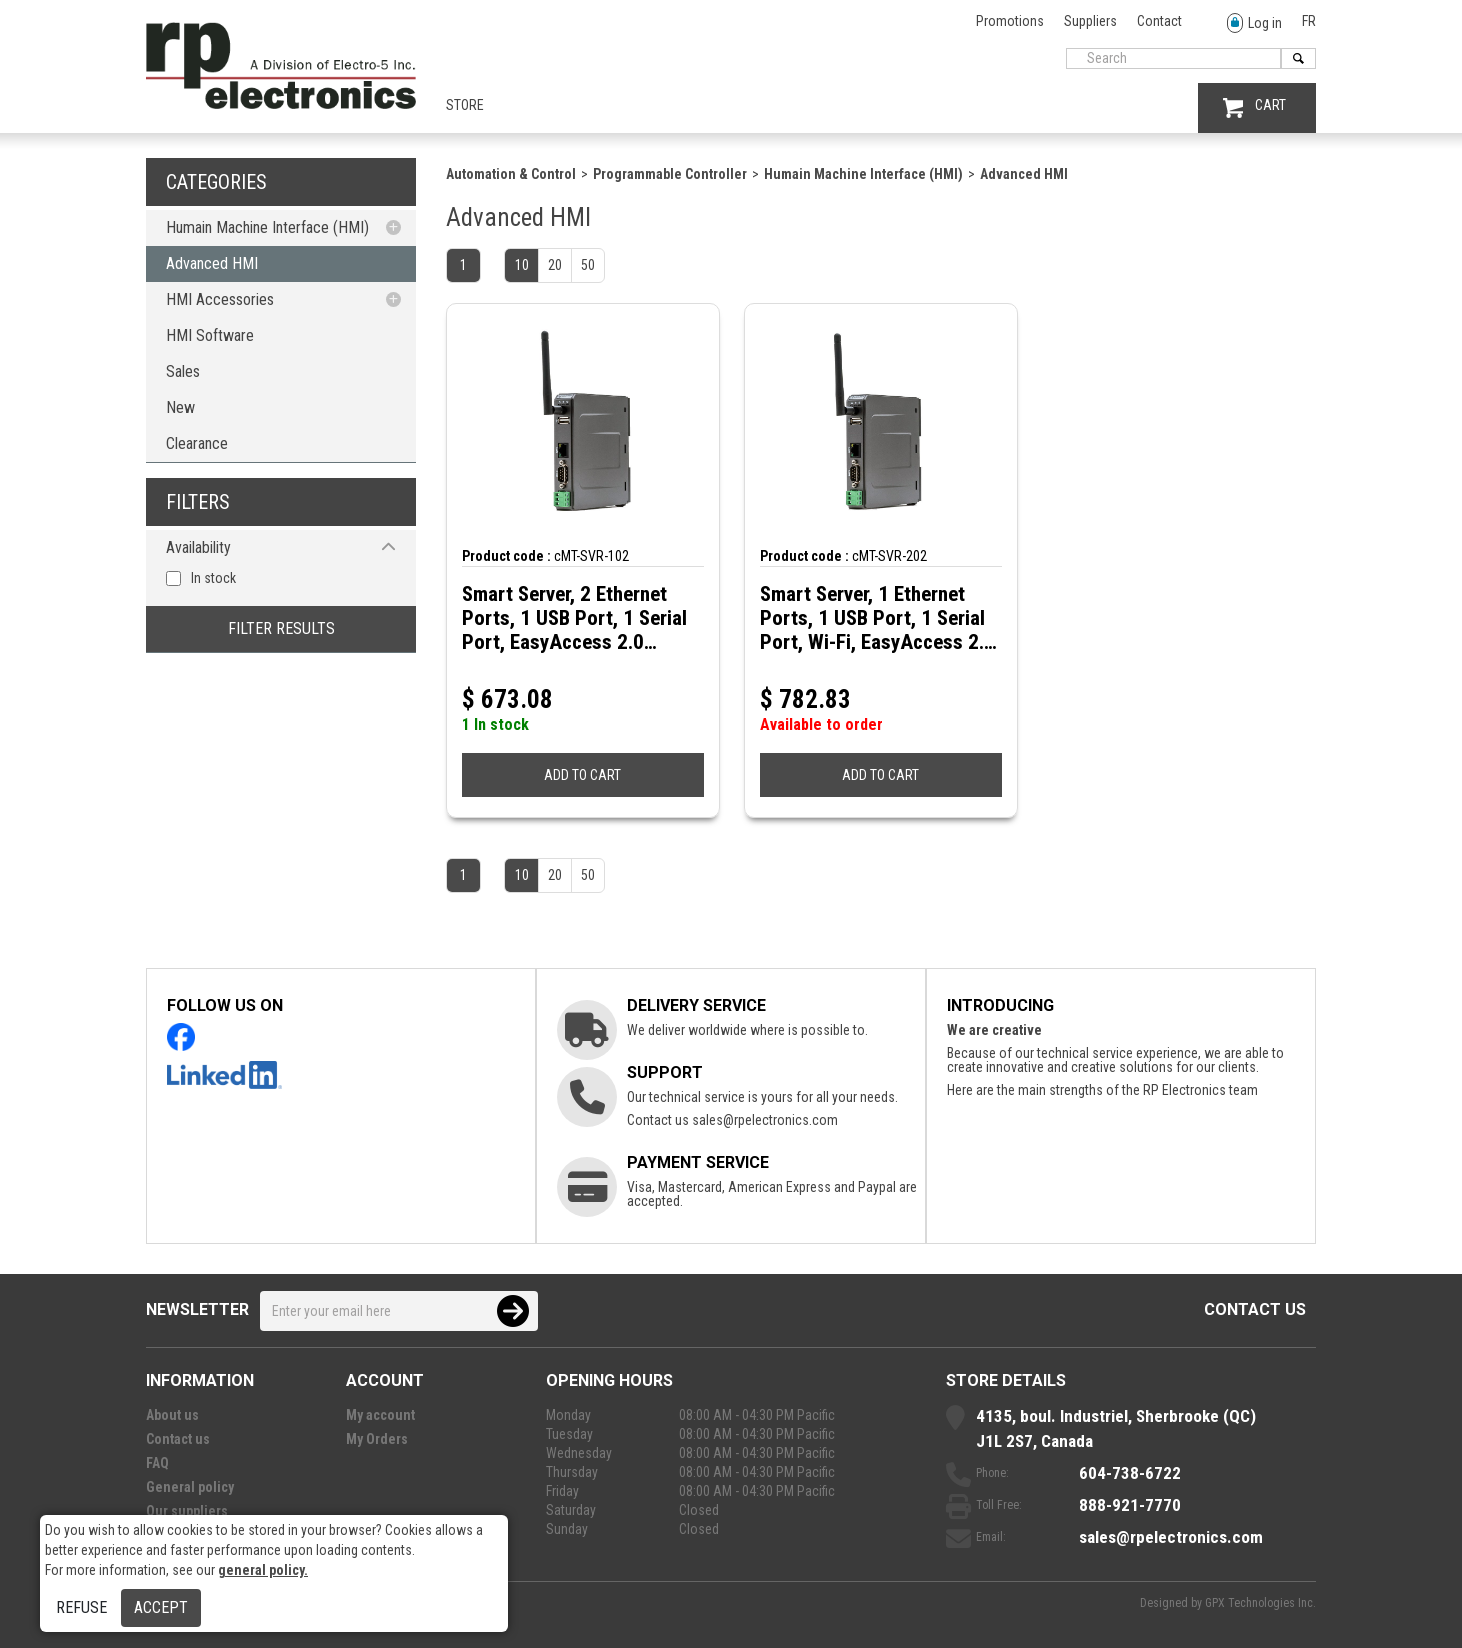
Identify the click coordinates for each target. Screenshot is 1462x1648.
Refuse (81, 1607)
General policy (190, 1487)
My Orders (377, 1439)
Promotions (1010, 21)
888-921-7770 (1130, 1505)
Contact (1159, 21)
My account (380, 1415)
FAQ (157, 1463)
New (180, 407)
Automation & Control (511, 174)
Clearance (197, 443)
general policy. (263, 1570)
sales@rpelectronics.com (765, 1120)
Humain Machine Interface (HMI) (267, 227)
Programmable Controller (670, 174)
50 (588, 265)
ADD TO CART (582, 775)
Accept (161, 1607)
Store (465, 105)
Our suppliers (187, 1511)
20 (555, 265)
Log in (1254, 23)
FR (1309, 21)
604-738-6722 (1130, 1473)
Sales (183, 371)
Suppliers (1090, 21)
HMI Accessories (220, 299)
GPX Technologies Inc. (1260, 1603)
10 (522, 265)
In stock (213, 578)
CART (1254, 107)
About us (172, 1415)
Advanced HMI (212, 263)
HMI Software (210, 335)
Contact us (1255, 1309)
